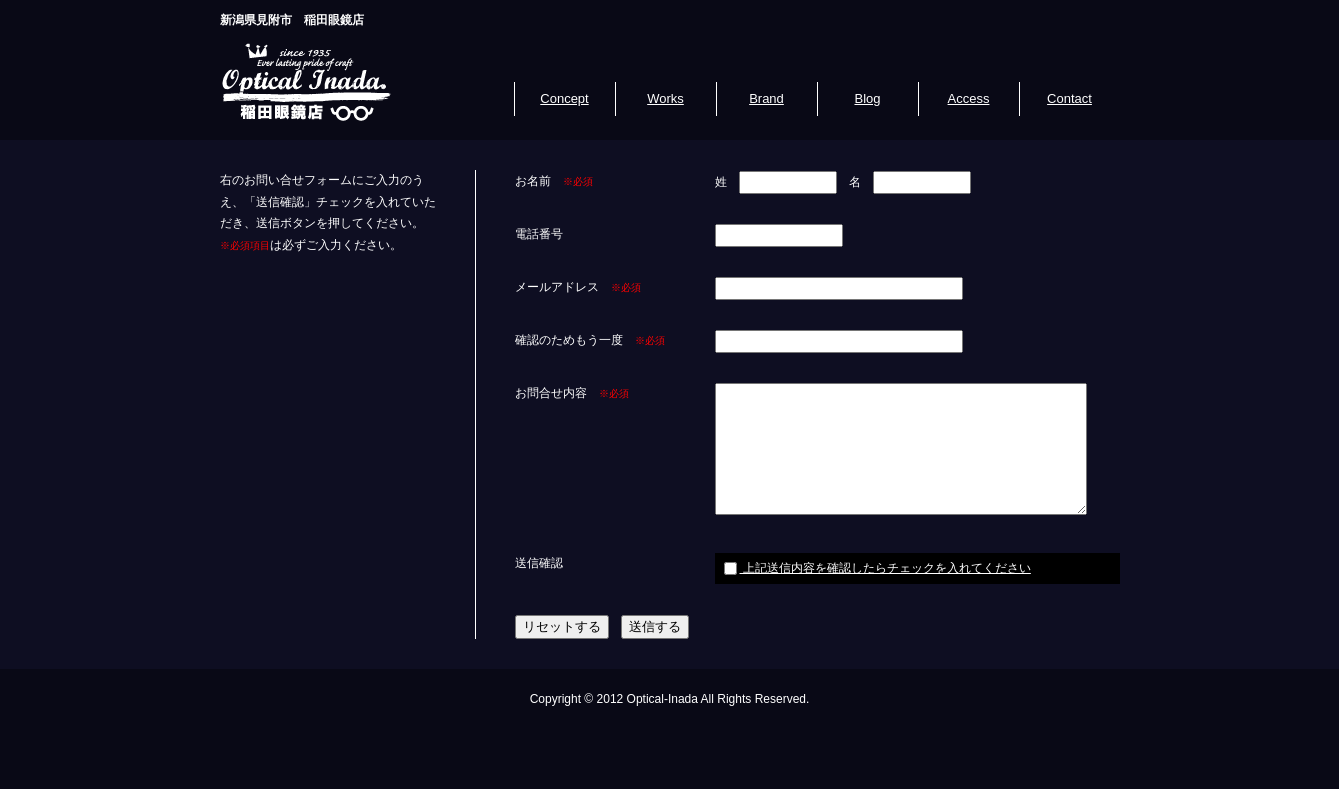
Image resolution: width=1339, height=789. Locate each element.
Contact (1069, 98)
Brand (766, 98)
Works (665, 98)
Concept (564, 98)
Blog (867, 98)
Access (969, 98)
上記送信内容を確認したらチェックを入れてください (877, 568)
